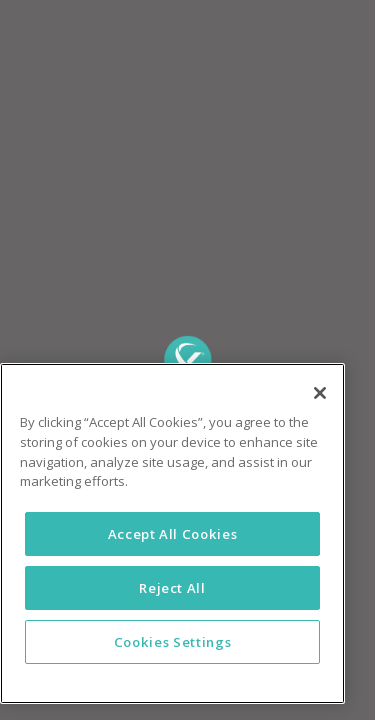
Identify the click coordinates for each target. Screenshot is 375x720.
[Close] (320, 393)
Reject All (172, 588)
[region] (172, 533)
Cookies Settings (173, 642)
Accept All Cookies (173, 534)
